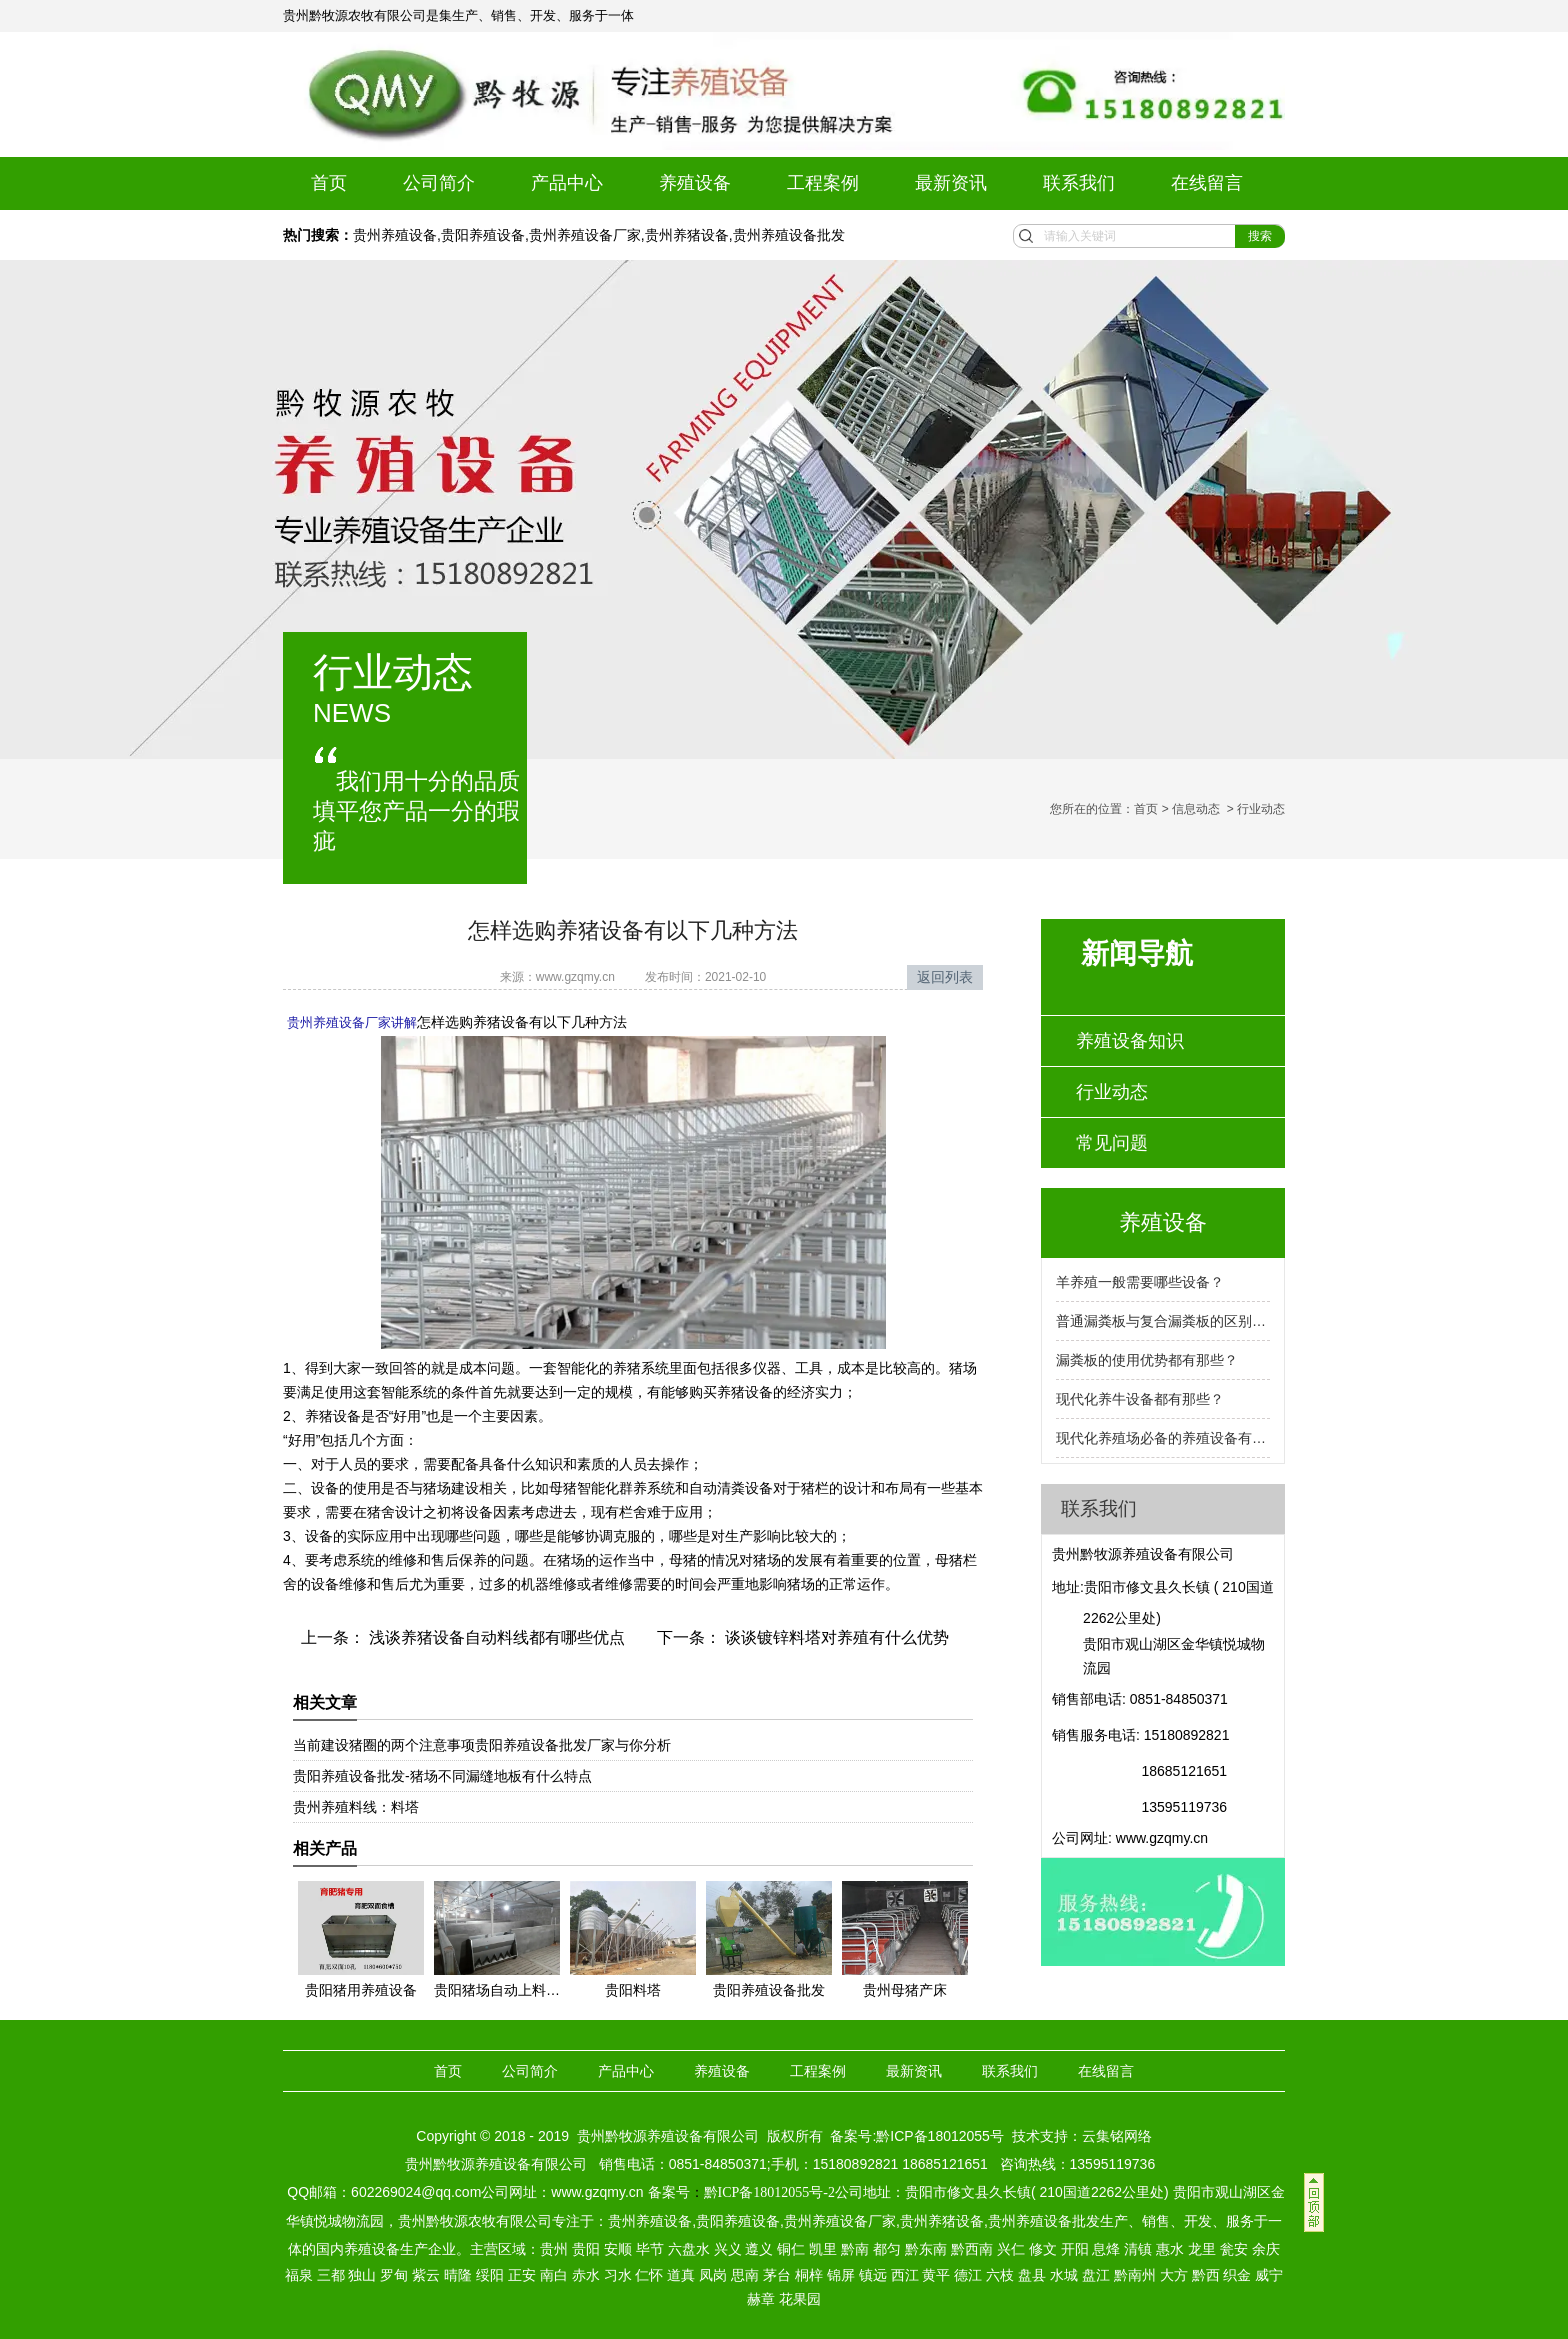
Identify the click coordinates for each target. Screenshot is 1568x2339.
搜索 (1260, 236)
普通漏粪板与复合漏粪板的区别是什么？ (1163, 1321)
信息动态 (1196, 809)
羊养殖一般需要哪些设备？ (1140, 1282)
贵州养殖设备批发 (789, 235)
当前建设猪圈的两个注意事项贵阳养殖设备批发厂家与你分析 (482, 1743)
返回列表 (945, 977)
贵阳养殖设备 (483, 235)
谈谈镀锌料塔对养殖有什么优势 (835, 1635)
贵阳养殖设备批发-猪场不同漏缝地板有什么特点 (442, 1774)
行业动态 (1112, 1092)
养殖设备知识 (1130, 1041)
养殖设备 (695, 183)
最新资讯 (951, 183)
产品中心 (567, 183)
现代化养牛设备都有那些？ (1140, 1399)
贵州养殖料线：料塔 (356, 1805)
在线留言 (1207, 183)
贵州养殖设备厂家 (585, 235)
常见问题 (1112, 1143)
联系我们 (1079, 183)
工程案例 (823, 183)
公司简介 (439, 183)
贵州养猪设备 (687, 235)
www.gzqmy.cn (575, 977)
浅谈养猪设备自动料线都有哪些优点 (495, 1635)
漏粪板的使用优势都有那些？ (1147, 1360)
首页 (329, 183)
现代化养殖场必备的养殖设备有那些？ (1163, 1438)
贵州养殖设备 (395, 235)
